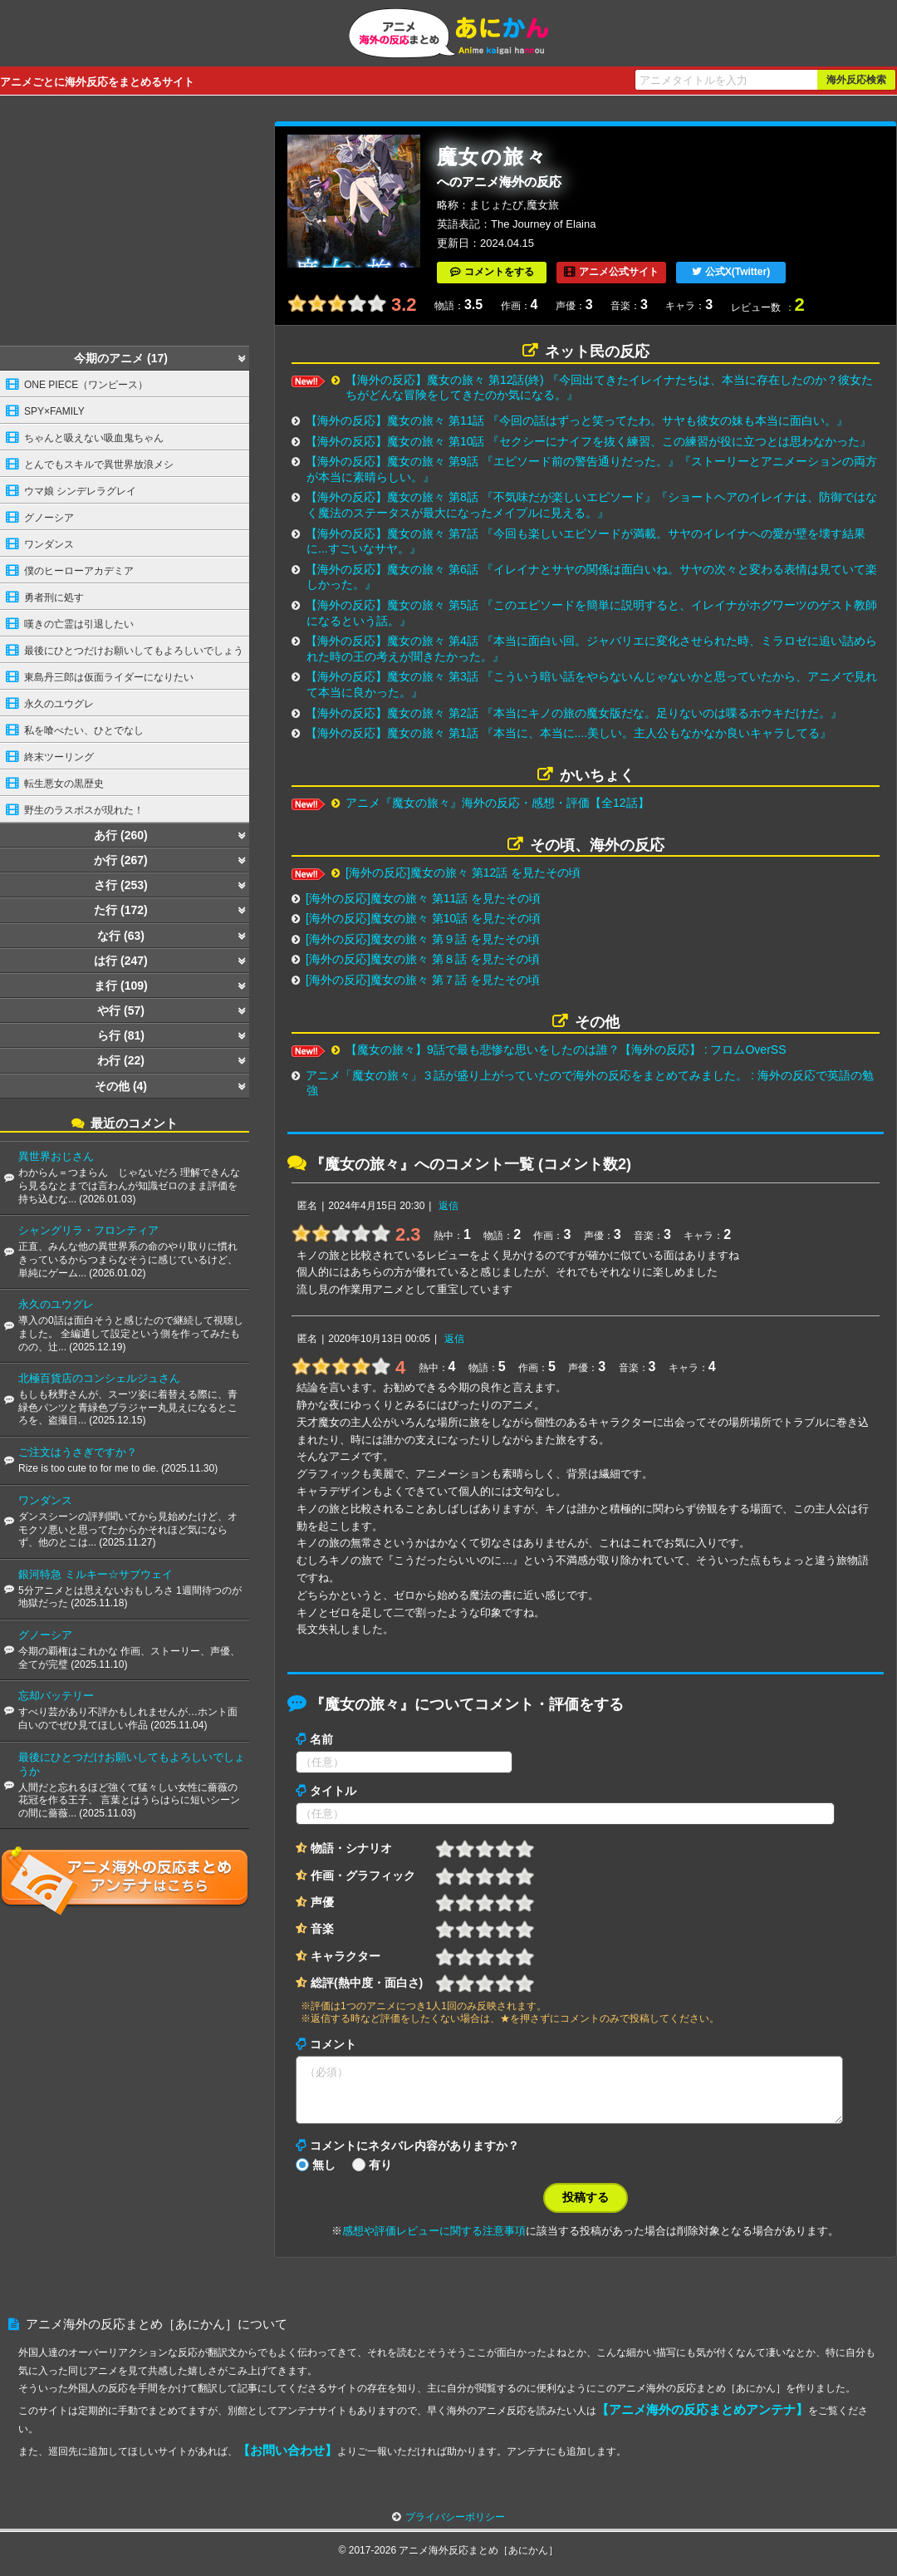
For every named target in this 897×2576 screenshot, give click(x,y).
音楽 (322, 1928)
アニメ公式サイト (619, 272)
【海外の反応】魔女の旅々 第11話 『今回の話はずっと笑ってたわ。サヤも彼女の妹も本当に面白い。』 (577, 420)
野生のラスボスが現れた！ (84, 810)
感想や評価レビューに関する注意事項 (434, 2240)
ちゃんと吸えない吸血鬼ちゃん (94, 438)
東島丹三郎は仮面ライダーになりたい (109, 677)
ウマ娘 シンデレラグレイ (80, 491)
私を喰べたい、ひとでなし (84, 730)
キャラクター (345, 1956)
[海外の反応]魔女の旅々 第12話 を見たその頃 (463, 872)
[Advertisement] (124, 225)
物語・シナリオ (351, 1848)
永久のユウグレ (59, 704)
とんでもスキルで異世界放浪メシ (99, 464)
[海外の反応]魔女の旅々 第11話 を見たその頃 (423, 898)
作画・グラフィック (363, 1875)
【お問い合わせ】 (287, 2460)
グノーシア (49, 518)
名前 (321, 1739)
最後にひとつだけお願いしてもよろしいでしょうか (121, 654)
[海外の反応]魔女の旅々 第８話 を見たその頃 (423, 959)
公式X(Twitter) (737, 272)
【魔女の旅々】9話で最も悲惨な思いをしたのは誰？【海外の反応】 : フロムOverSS (566, 1049)
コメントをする (499, 272)
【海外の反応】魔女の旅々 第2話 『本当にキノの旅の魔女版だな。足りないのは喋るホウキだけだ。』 (574, 713)
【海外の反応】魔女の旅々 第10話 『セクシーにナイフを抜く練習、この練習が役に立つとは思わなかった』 (588, 441)
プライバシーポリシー (455, 2527)
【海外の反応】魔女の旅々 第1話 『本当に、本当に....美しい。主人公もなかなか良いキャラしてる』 (568, 733)
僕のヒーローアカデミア (79, 571)
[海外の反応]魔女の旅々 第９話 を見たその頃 (423, 939)
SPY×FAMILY (54, 411)
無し (324, 2174)
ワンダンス (49, 544)
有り (380, 2174)
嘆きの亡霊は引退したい (79, 624)
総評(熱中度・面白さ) (367, 1982)
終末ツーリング (59, 757)
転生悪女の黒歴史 (64, 783)
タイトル (333, 1790)
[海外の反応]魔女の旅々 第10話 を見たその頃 (423, 918)
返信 (448, 1206)
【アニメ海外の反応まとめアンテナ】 (702, 2419)
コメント (333, 2044)
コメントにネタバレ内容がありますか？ (414, 2155)
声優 (322, 1902)
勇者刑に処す (54, 597)
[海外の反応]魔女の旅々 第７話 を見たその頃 (423, 979)
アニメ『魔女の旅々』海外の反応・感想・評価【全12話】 (497, 802)
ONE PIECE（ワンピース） (86, 385)
